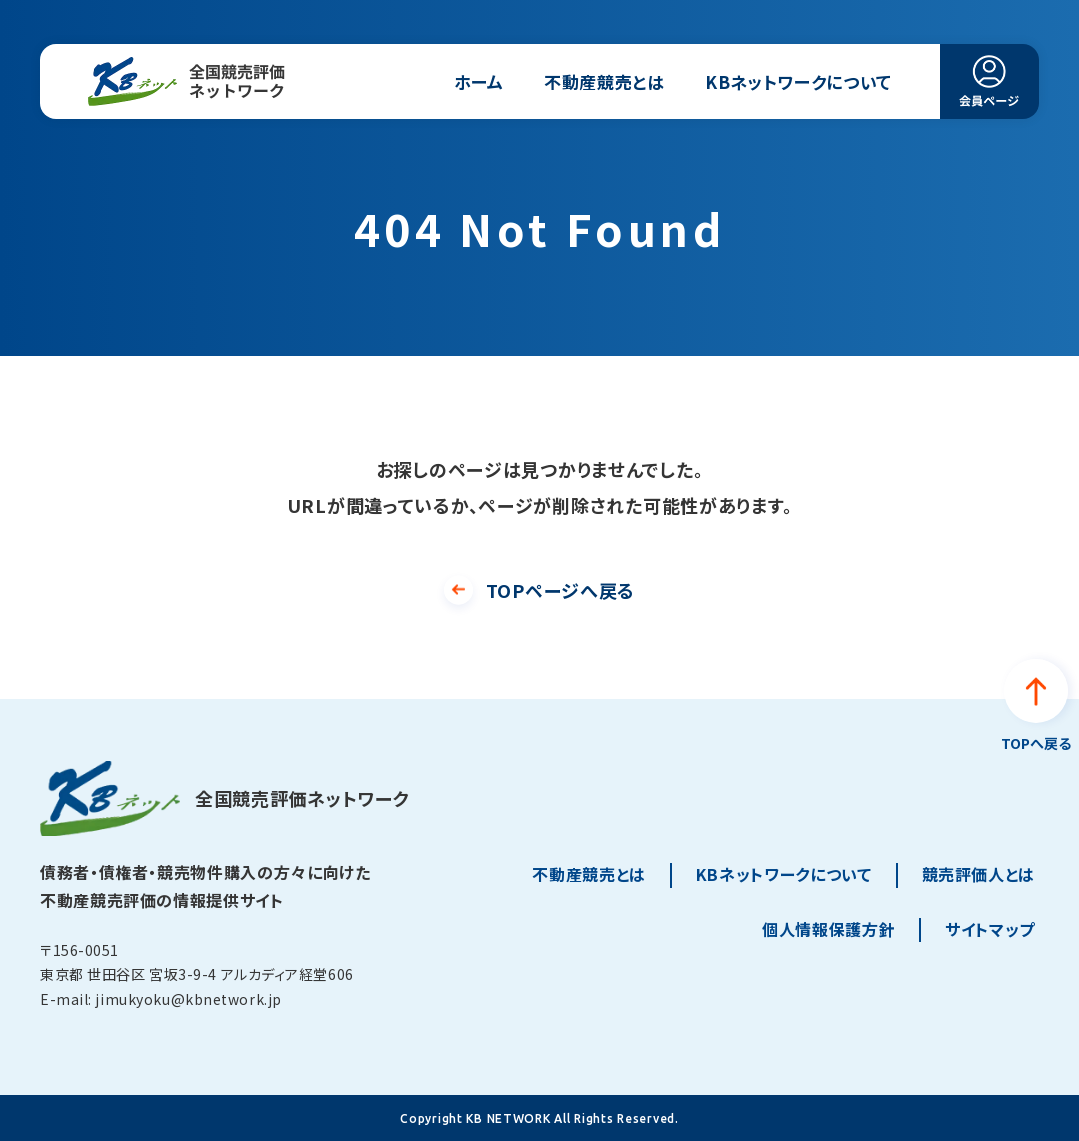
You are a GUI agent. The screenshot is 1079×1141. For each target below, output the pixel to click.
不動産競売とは (604, 81)
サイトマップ (990, 929)
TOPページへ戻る (560, 590)
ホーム (479, 81)
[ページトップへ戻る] (1036, 707)
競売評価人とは (978, 874)
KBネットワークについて (798, 81)
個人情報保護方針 (828, 929)
